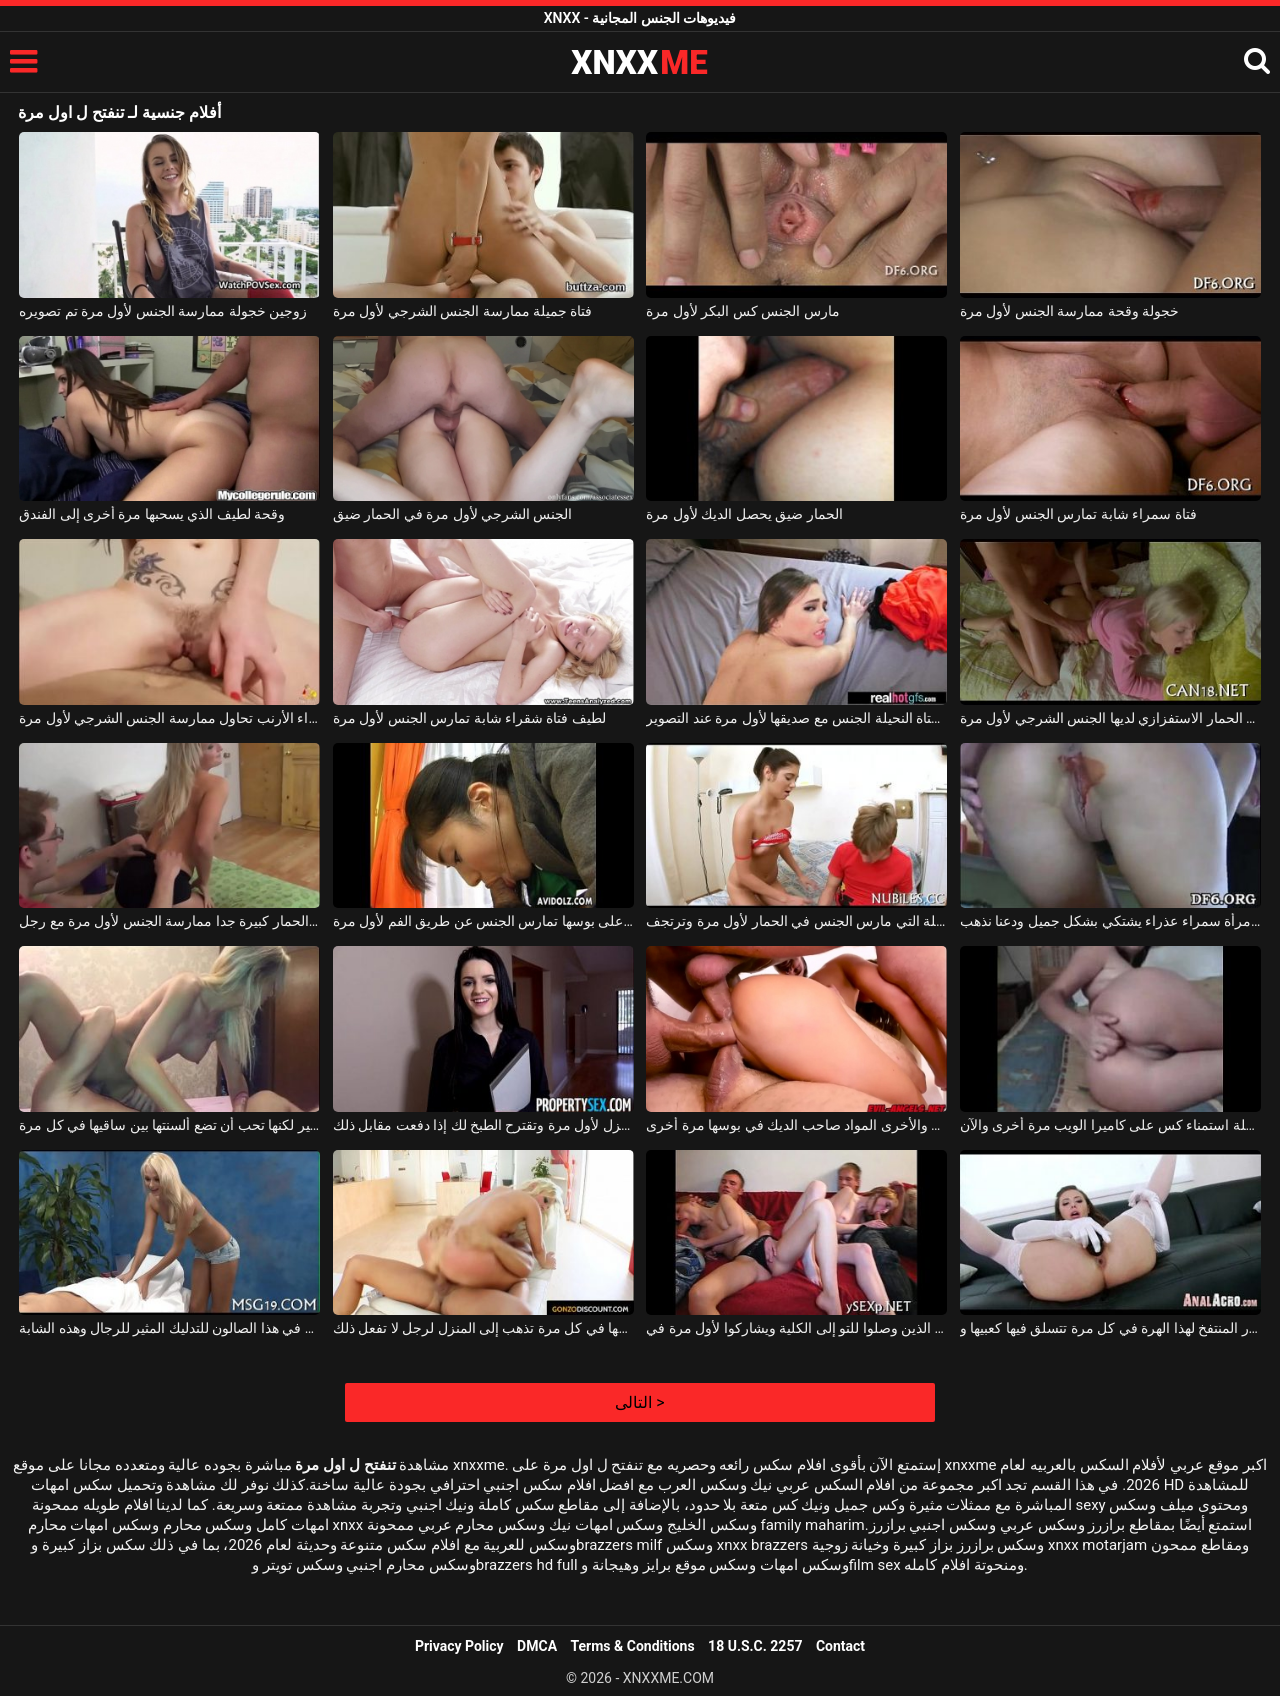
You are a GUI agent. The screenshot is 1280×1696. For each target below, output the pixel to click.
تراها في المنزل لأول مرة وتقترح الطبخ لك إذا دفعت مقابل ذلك (483, 1125)
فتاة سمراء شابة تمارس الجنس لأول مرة (1078, 514)
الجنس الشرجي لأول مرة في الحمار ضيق (453, 514)
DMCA (537, 1646)
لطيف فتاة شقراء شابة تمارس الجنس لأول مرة (469, 718)
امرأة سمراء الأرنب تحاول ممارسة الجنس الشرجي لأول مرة (169, 718)
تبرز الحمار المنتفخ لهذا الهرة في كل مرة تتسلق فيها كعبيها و (1110, 1328)
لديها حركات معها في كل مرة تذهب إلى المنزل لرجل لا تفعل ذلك (483, 1328)
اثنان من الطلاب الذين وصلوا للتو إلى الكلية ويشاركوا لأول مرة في (796, 1328)
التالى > (639, 1402)
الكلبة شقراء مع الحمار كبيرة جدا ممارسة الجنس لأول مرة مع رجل (169, 921)
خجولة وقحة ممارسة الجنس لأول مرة (1069, 311)
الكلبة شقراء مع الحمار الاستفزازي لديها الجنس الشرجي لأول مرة (1110, 718)
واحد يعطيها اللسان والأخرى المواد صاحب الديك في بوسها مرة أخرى (796, 1125)
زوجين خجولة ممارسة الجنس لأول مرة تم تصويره (163, 311)
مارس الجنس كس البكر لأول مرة (742, 311)
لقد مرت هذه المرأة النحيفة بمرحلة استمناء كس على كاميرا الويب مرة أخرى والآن (1110, 1125)
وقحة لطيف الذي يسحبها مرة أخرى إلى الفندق (152, 514)
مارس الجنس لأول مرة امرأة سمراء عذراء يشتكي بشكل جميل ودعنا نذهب (1110, 921)
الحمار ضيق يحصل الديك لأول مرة (744, 514)
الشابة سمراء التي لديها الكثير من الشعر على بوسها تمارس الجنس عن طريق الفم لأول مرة (483, 921)
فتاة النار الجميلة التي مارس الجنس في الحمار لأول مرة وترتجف (796, 921)
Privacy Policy (459, 1646)
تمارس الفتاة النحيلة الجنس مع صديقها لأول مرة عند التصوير (796, 718)
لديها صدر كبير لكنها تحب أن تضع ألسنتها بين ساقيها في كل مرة (169, 1125)
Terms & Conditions (633, 1646)
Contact (840, 1646)
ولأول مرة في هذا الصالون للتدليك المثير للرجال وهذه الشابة (169, 1328)
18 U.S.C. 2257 (755, 1646)
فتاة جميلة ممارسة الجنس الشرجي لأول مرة (463, 311)
